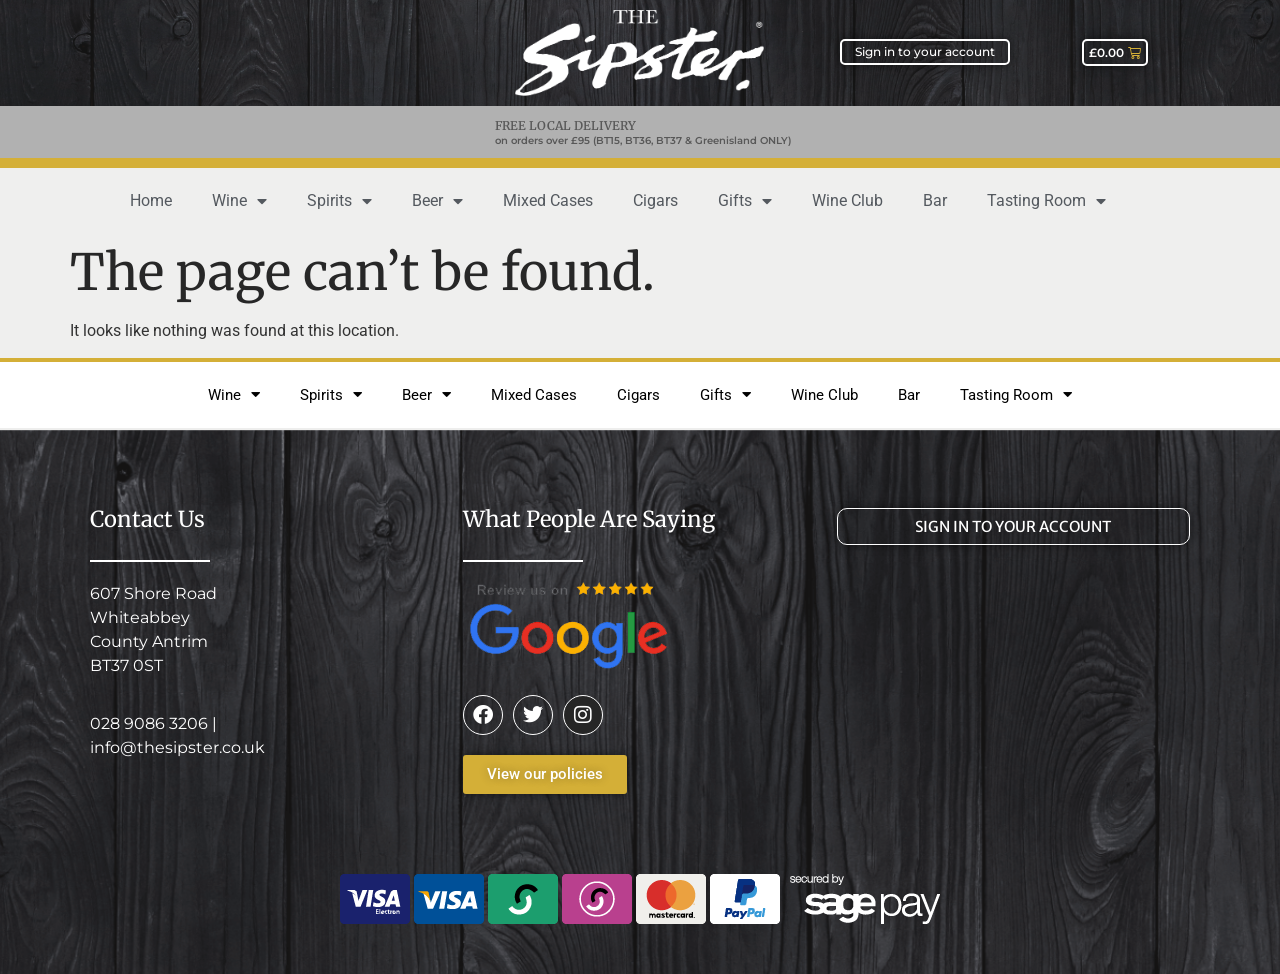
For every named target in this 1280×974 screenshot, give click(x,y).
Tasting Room (1046, 201)
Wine (239, 201)
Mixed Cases (548, 200)
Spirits (339, 201)
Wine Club (847, 200)
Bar (935, 200)
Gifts (745, 201)
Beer (437, 201)
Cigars (655, 200)
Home (151, 200)
